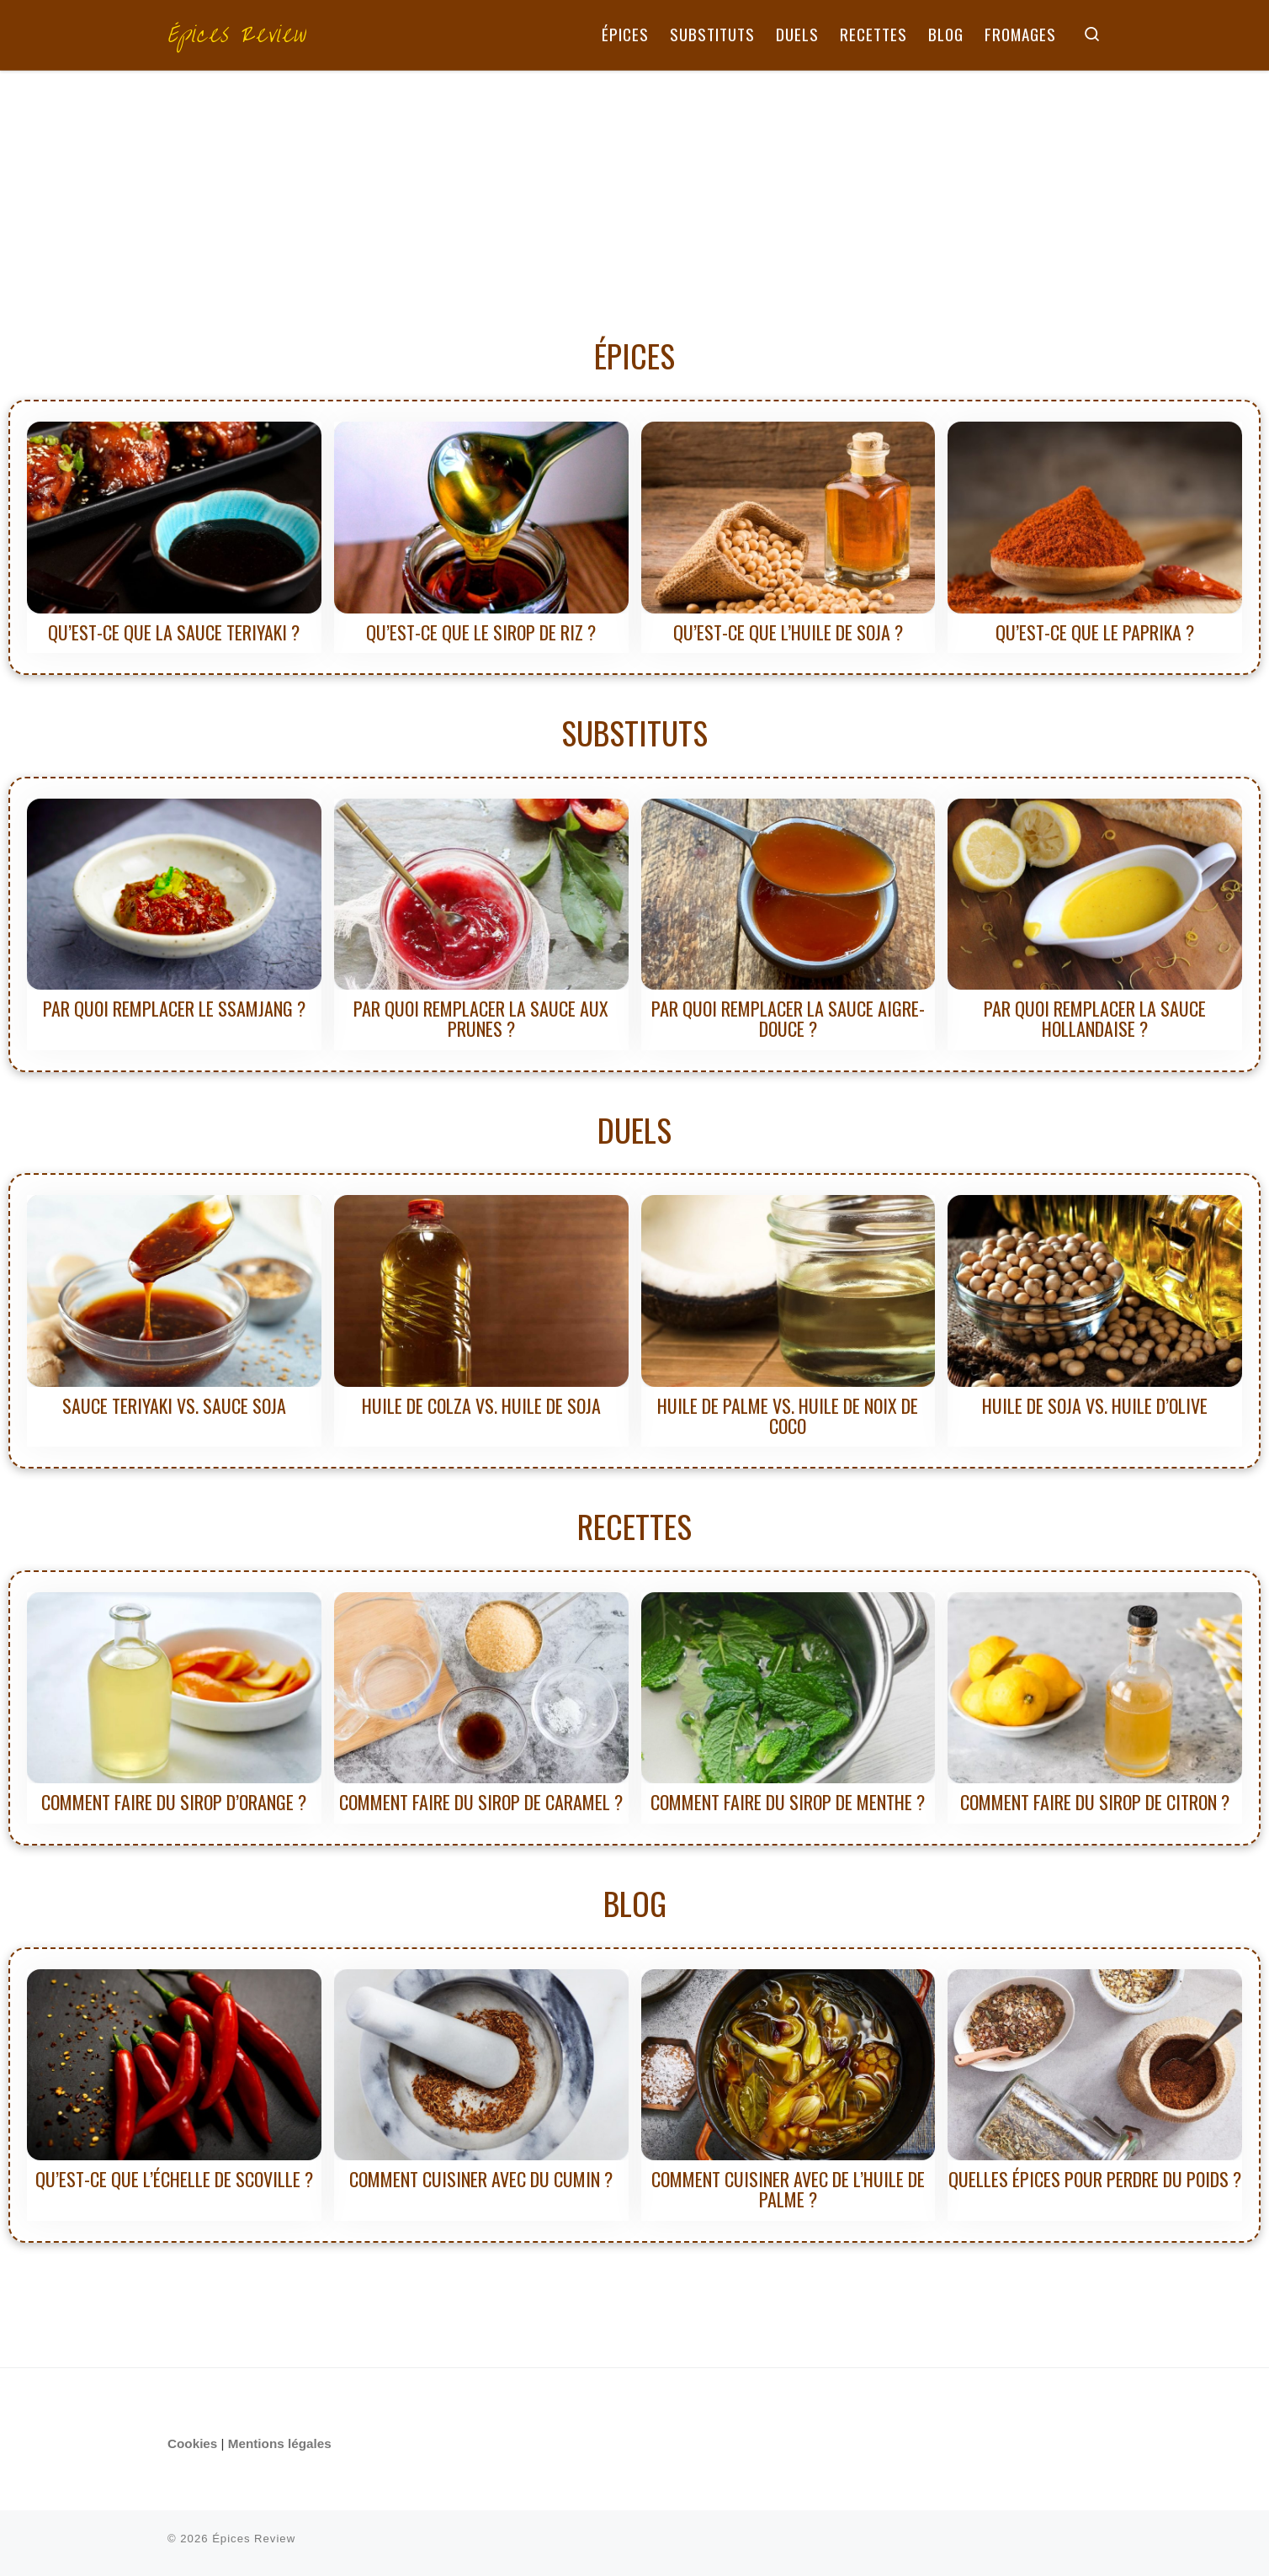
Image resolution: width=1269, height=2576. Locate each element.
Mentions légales (280, 2443)
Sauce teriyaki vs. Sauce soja (174, 1405)
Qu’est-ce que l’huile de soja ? (788, 632)
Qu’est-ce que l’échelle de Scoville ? (174, 2178)
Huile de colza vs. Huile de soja (481, 1405)
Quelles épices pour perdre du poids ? (1094, 2178)
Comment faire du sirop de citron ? (1094, 1801)
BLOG (634, 1902)
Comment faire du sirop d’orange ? (173, 1801)
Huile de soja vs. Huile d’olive (1095, 1405)
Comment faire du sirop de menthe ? (787, 1801)
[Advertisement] (634, 197)
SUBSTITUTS (634, 732)
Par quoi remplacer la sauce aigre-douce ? (788, 1018)
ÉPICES (634, 355)
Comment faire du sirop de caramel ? (481, 1801)
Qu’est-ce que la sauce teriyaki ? (174, 632)
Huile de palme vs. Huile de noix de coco (787, 1415)
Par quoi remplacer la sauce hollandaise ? (1095, 1018)
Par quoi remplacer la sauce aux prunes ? (480, 1018)
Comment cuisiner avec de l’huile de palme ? (788, 2188)
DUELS (634, 1129)
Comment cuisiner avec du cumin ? (481, 2178)
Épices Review (253, 2538)
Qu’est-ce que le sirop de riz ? (481, 632)
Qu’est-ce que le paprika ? (1095, 632)
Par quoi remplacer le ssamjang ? (174, 1008)
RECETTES (634, 1525)
